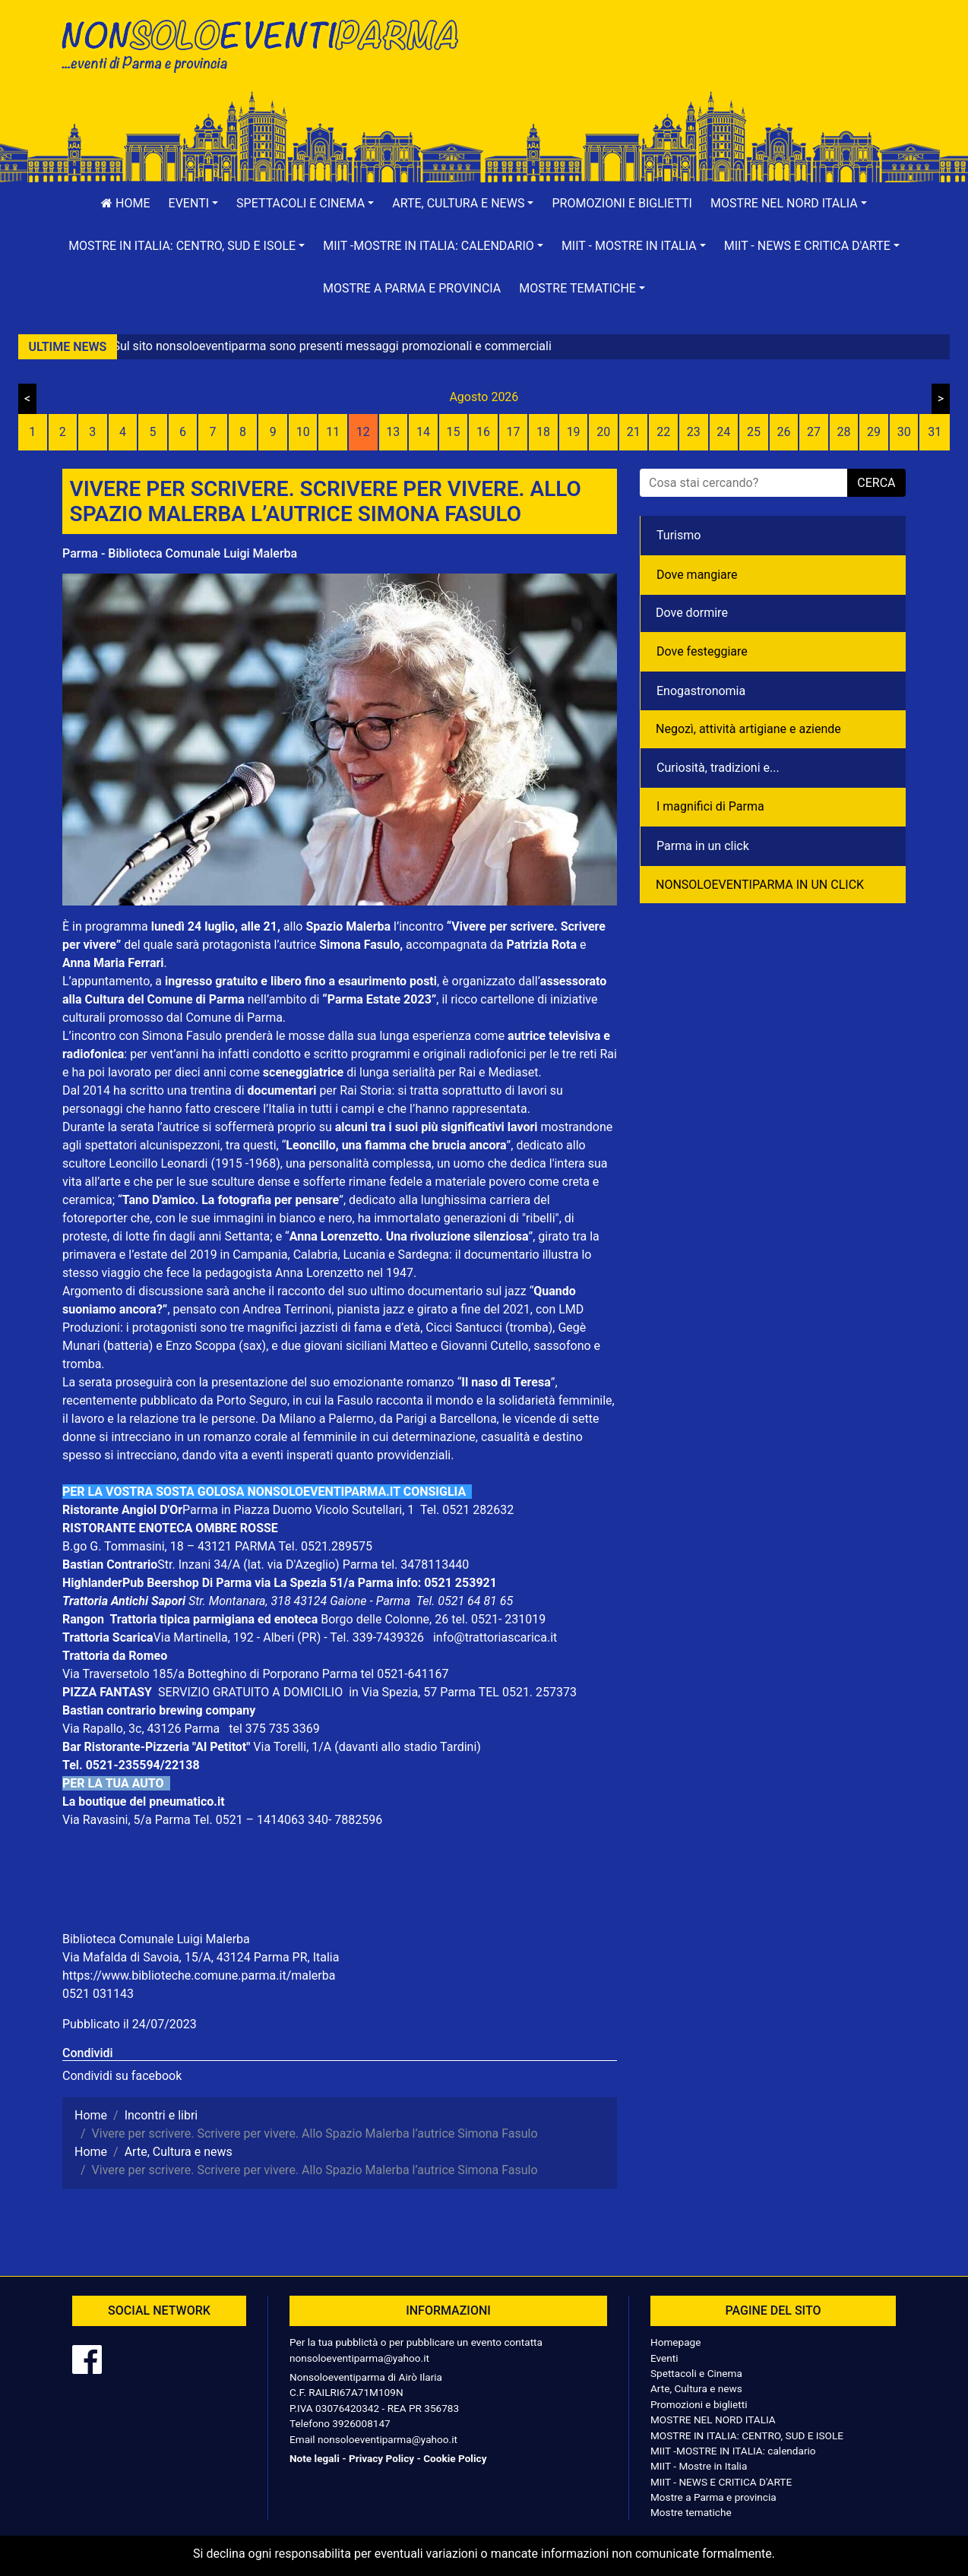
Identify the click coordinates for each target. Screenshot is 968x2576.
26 (783, 432)
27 (814, 432)
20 (603, 432)
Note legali (314, 2458)
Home (125, 203)
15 (453, 432)
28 (844, 432)
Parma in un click (702, 846)
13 (393, 432)
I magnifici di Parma (710, 806)
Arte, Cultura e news (696, 2388)
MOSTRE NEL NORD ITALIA (713, 2419)
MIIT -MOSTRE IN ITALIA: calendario (733, 2451)
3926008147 (361, 2423)
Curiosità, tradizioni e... (718, 767)
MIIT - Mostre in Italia (698, 2466)
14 (423, 432)
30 (904, 432)
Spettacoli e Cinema (696, 2373)
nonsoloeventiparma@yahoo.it (359, 2358)
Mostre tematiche (691, 2512)
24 (723, 432)
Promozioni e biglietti (622, 203)
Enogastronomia (700, 691)
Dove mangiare (697, 574)
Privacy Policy (381, 2458)
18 (543, 432)
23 (694, 432)
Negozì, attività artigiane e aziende (748, 729)
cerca (876, 483)
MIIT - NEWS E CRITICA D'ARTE (721, 2482)
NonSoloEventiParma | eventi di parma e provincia (267, 43)
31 (934, 432)
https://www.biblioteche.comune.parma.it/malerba (198, 1975)
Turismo (678, 535)
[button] (194, 203)
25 (754, 432)
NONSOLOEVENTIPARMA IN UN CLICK (760, 884)
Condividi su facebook (122, 2076)
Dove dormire (692, 612)
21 (634, 432)
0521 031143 (98, 1994)
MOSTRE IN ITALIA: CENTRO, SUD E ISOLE (746, 2435)
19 (573, 432)
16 (483, 432)
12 (363, 432)
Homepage (675, 2342)
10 (303, 432)
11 (333, 432)
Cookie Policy (454, 2458)
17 (513, 432)
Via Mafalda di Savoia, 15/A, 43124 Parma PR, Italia (200, 1957)
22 (663, 432)
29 (874, 432)
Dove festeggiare (702, 651)
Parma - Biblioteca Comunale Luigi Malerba (179, 553)
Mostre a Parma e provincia (412, 288)
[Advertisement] (700, 62)
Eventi (664, 2358)
